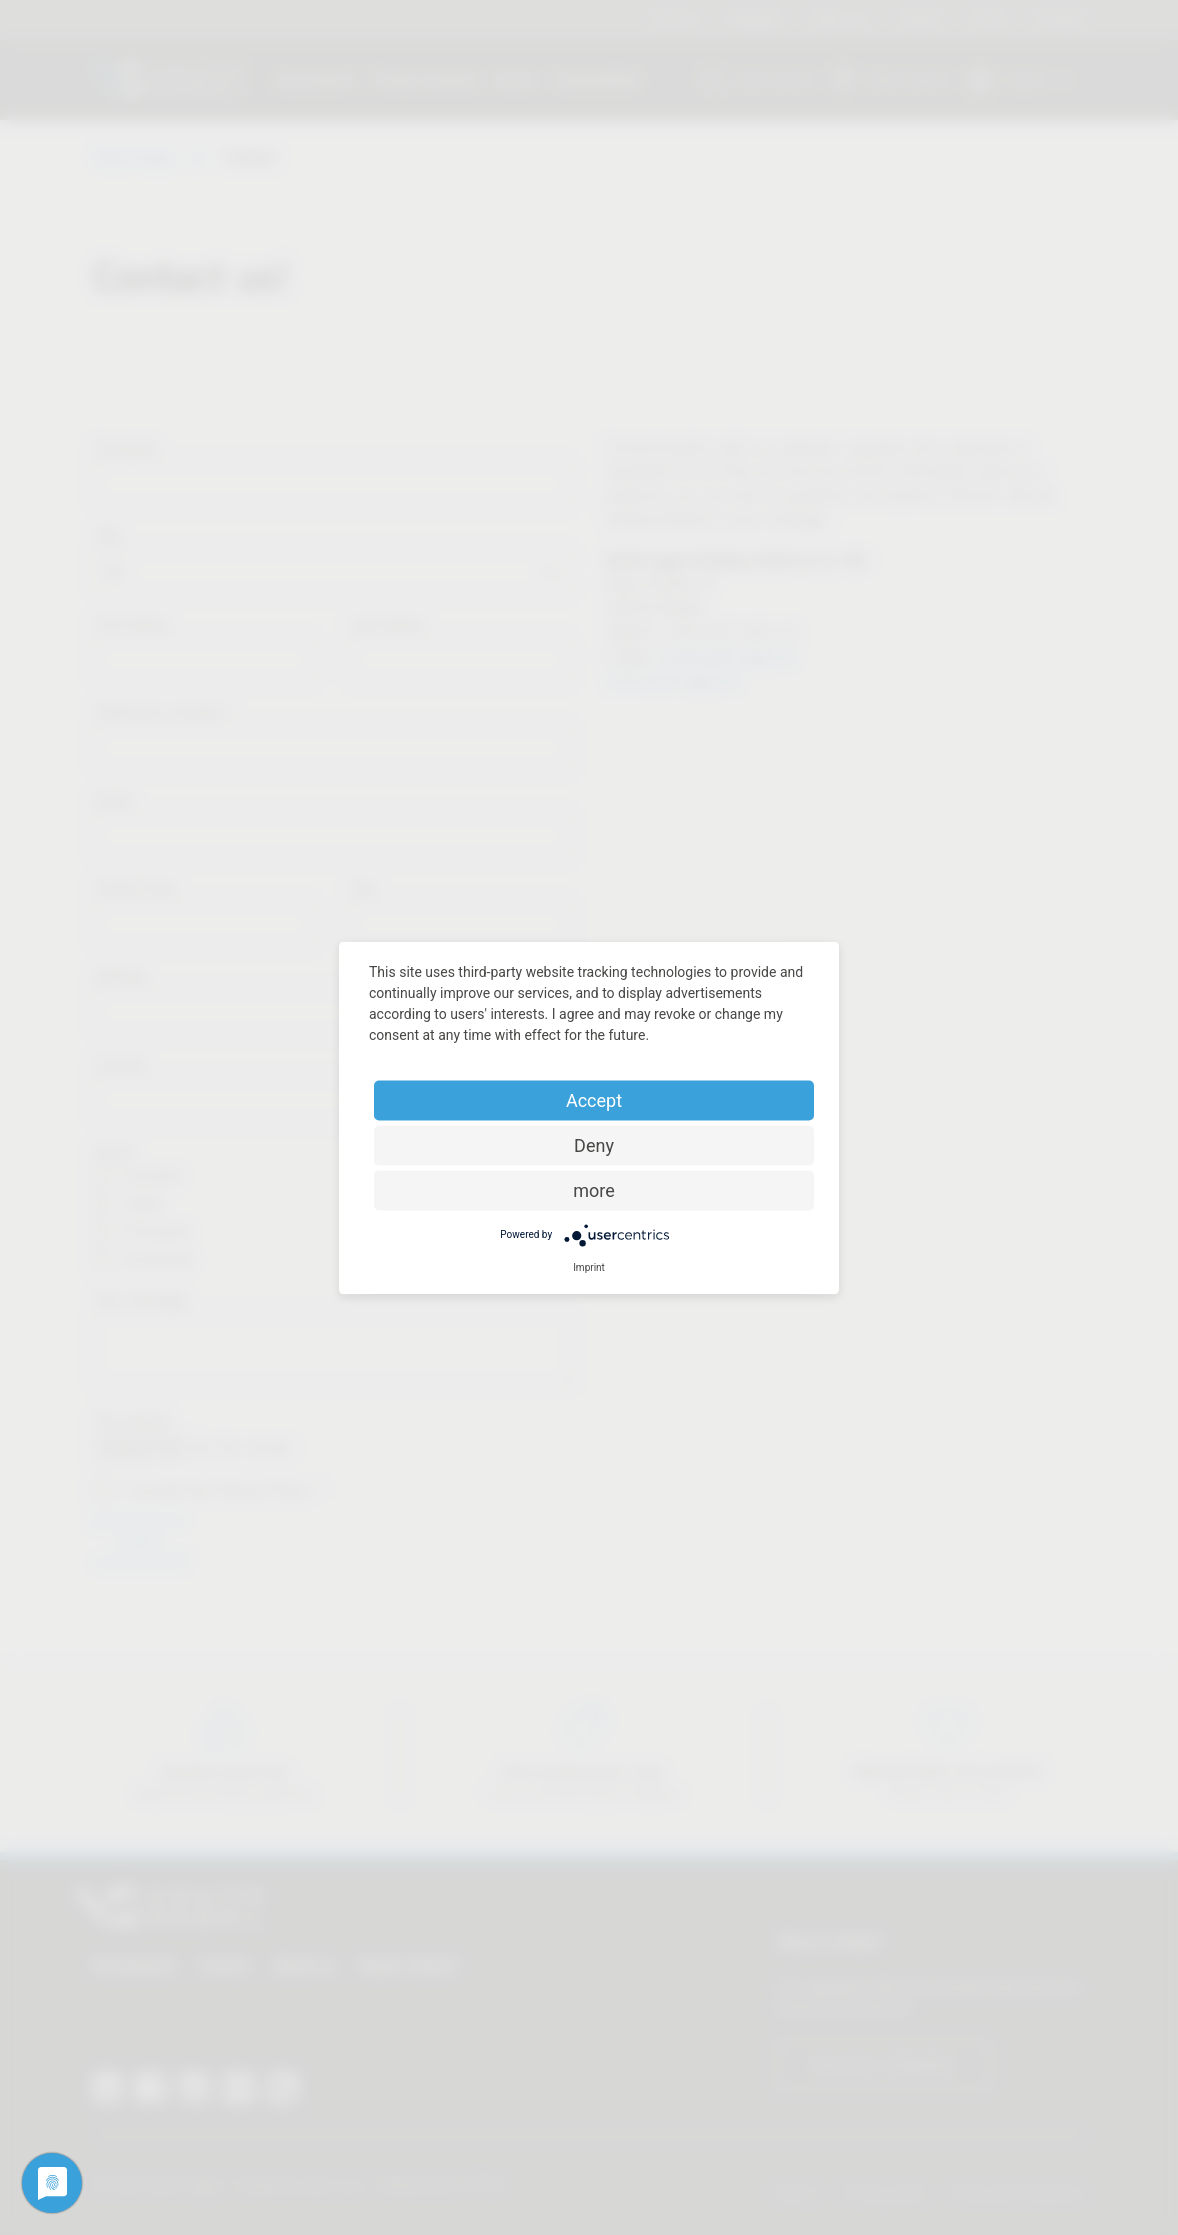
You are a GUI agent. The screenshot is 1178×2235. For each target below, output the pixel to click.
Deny (594, 1144)
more (594, 1189)
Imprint (589, 1266)
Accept (594, 1099)
